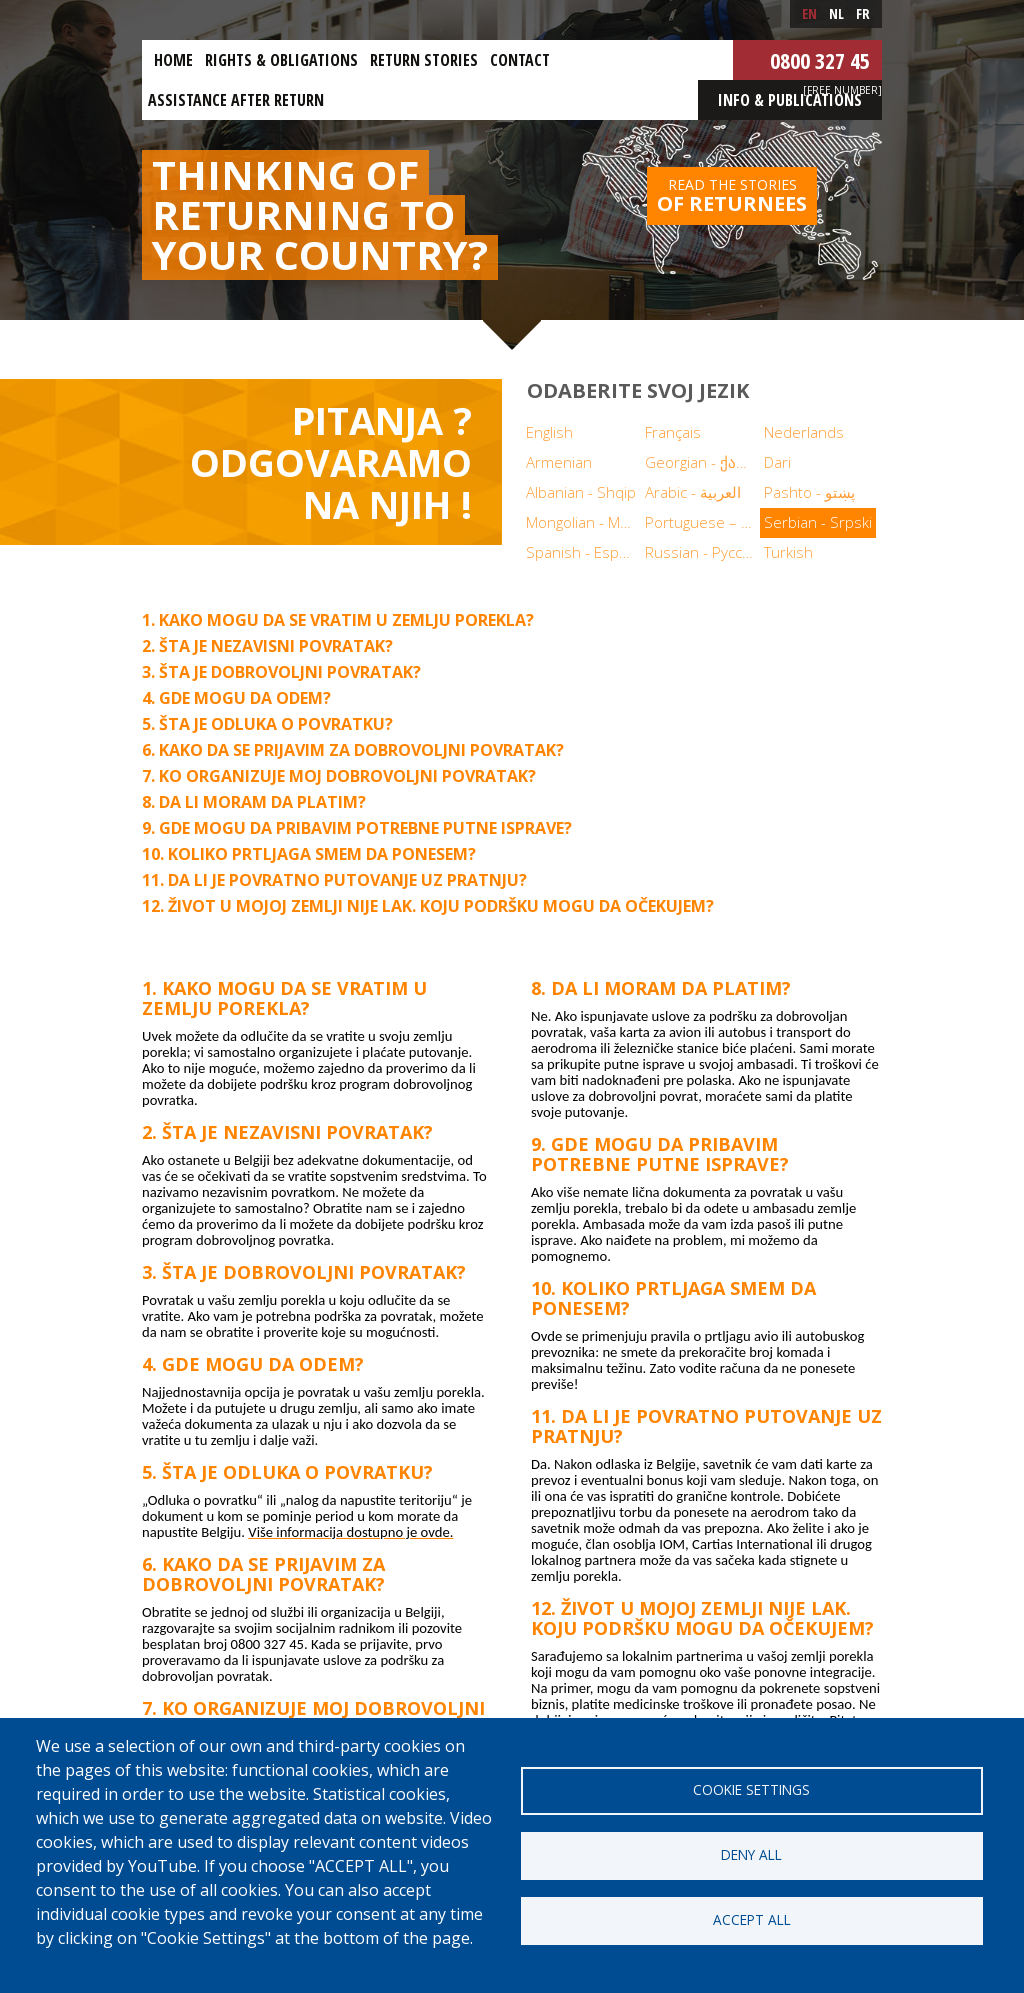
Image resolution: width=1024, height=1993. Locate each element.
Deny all (751, 1854)
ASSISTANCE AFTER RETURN (236, 100)
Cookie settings (751, 1789)
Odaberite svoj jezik (638, 390)
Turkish (788, 552)
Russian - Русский (702, 552)
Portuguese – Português (702, 522)
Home (173, 60)
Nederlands (804, 432)
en (809, 13)
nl (836, 13)
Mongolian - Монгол (583, 522)
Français (673, 432)
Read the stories (732, 196)
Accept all (752, 1919)
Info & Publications (790, 100)
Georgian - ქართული (702, 462)
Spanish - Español (583, 552)
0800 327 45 (820, 60)
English (549, 432)
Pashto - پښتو (809, 492)
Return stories (424, 60)
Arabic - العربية (693, 492)
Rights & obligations (281, 60)
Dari (777, 462)
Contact (520, 60)
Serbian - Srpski (818, 522)
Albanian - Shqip (581, 492)
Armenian (559, 462)
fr (863, 13)
